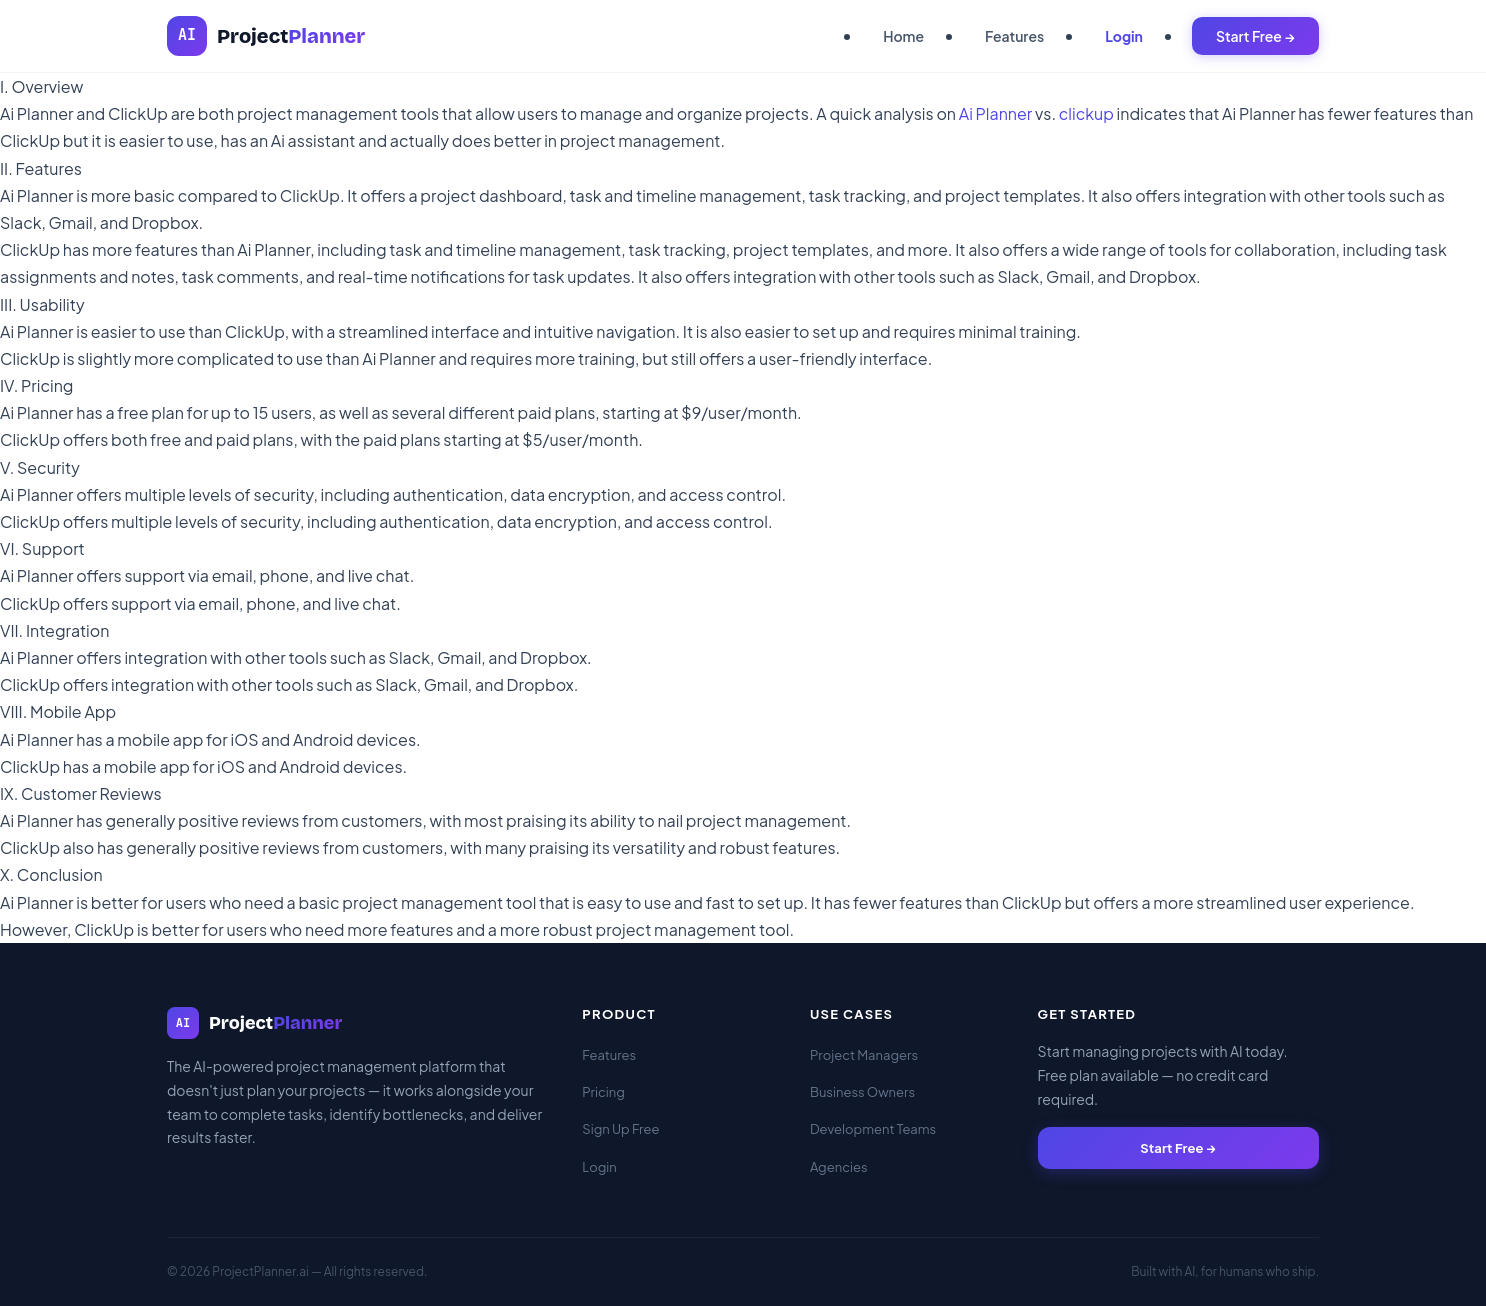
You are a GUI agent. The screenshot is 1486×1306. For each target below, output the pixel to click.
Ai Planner (996, 113)
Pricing (603, 1092)
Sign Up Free (620, 1129)
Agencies (839, 1167)
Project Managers (864, 1055)
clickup (1086, 113)
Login (1124, 36)
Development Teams (873, 1129)
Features (1014, 36)
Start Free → (1255, 36)
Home (903, 36)
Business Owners (862, 1092)
